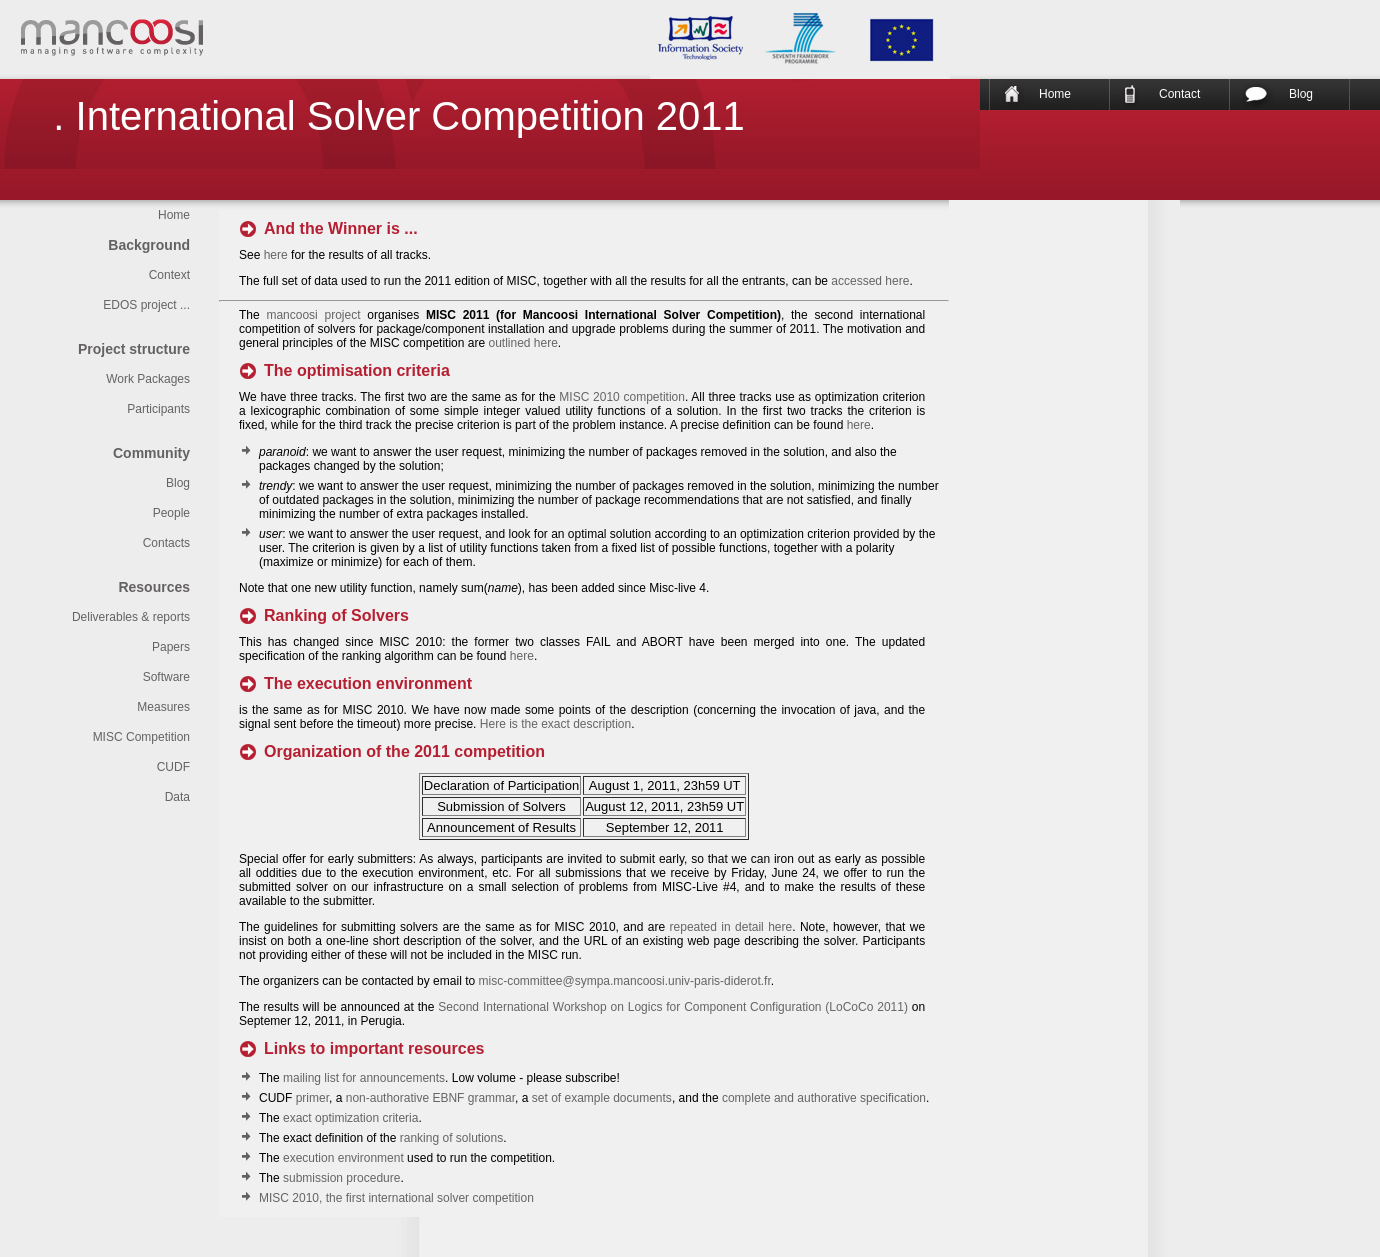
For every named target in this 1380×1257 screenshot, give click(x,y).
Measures (163, 707)
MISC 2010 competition (622, 397)
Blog (1301, 94)
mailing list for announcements (364, 1078)
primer (312, 1098)
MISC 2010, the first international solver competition (396, 1198)
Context (169, 275)
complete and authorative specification (824, 1098)
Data (177, 797)
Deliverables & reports (131, 617)
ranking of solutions (451, 1138)
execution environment (343, 1158)
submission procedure (341, 1178)
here (276, 255)
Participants (158, 409)
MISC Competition (141, 737)
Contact (1179, 94)
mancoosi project (313, 315)
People (171, 513)
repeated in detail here (731, 927)
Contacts (166, 543)
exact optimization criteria (350, 1118)
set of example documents (602, 1098)
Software (166, 677)
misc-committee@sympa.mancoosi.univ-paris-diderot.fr (624, 981)
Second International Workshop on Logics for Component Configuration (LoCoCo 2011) (673, 1007)
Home (1055, 94)
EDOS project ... (146, 305)
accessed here (870, 281)
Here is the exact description (555, 724)
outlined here (522, 343)
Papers (171, 647)
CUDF (173, 767)
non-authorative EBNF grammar (430, 1098)
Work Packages (148, 379)
